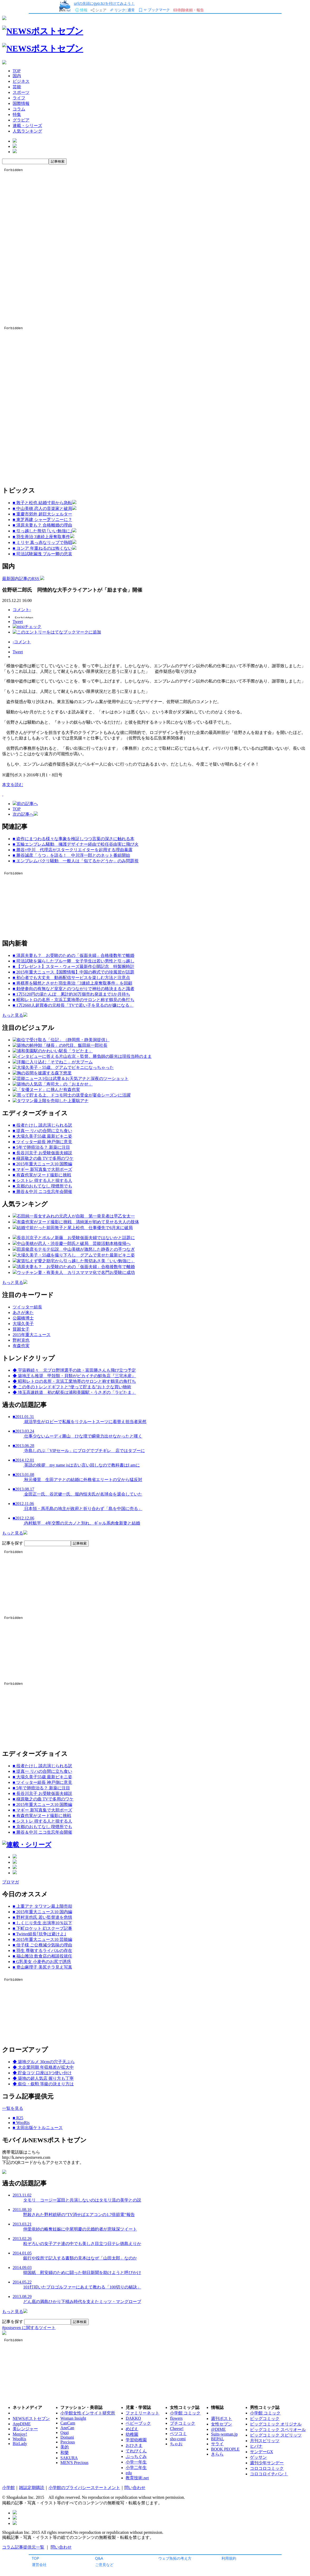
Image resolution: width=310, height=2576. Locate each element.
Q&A (99, 2558)
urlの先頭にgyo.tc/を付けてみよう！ (104, 3)
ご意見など (104, 2564)
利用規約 (229, 2558)
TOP (35, 2558)
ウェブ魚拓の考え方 (174, 2558)
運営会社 (39, 2564)
